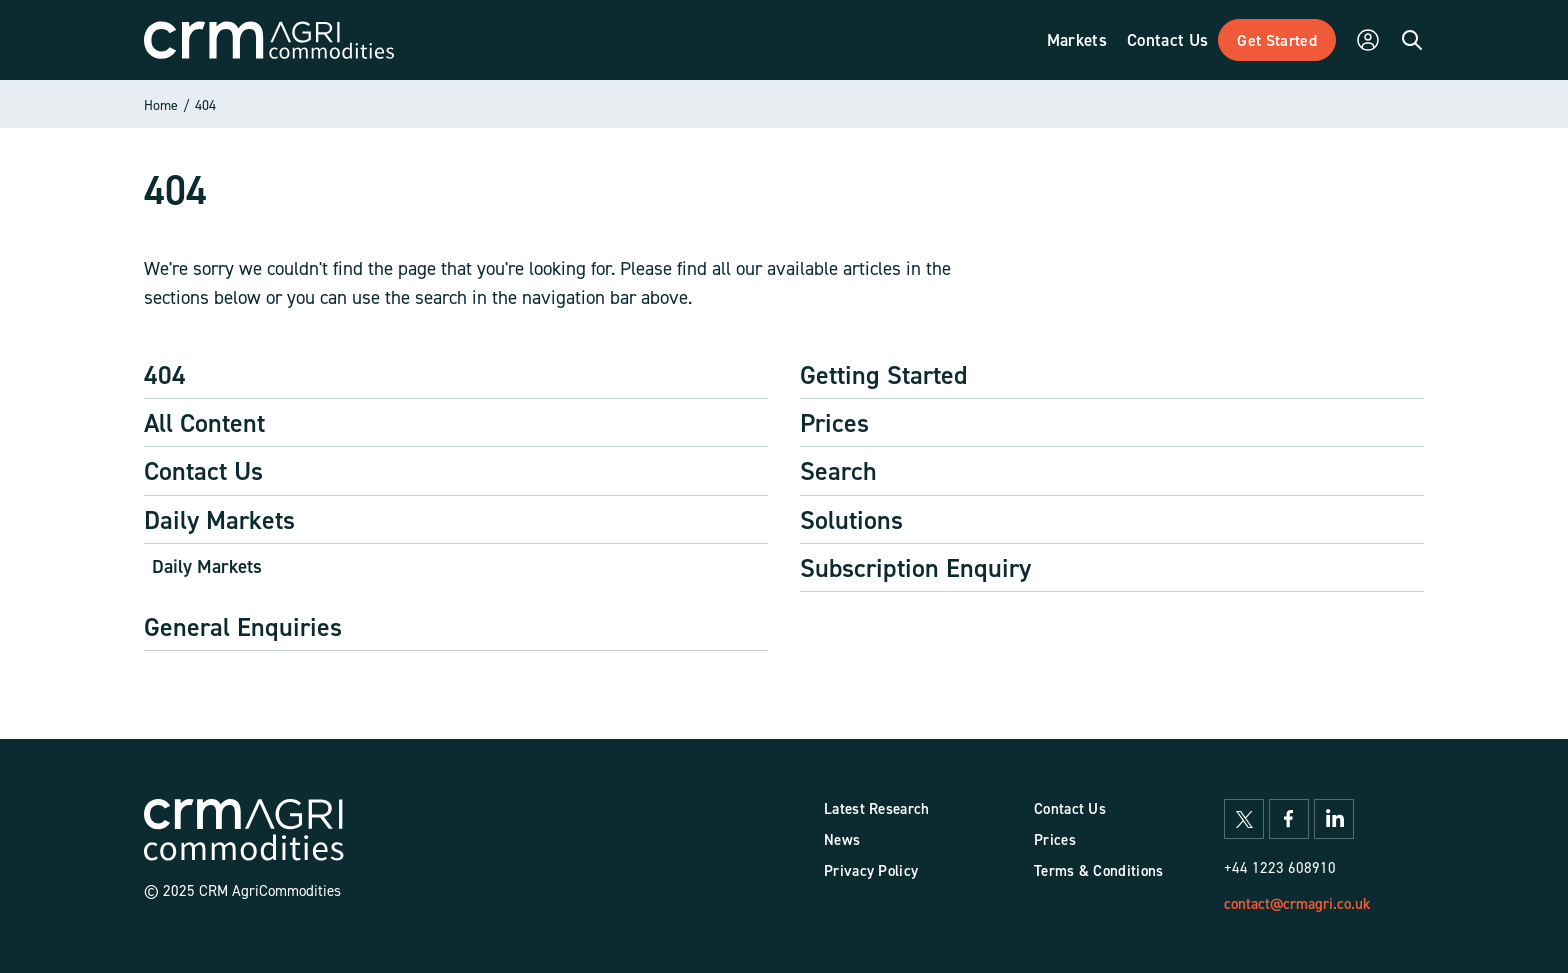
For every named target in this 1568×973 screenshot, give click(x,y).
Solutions (851, 519)
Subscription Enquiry (915, 567)
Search (838, 470)
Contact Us (203, 470)
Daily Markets (219, 519)
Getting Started (884, 374)
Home (161, 104)
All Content (204, 422)
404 (205, 104)
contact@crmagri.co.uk (1297, 903)
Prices (834, 422)
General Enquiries (243, 626)
